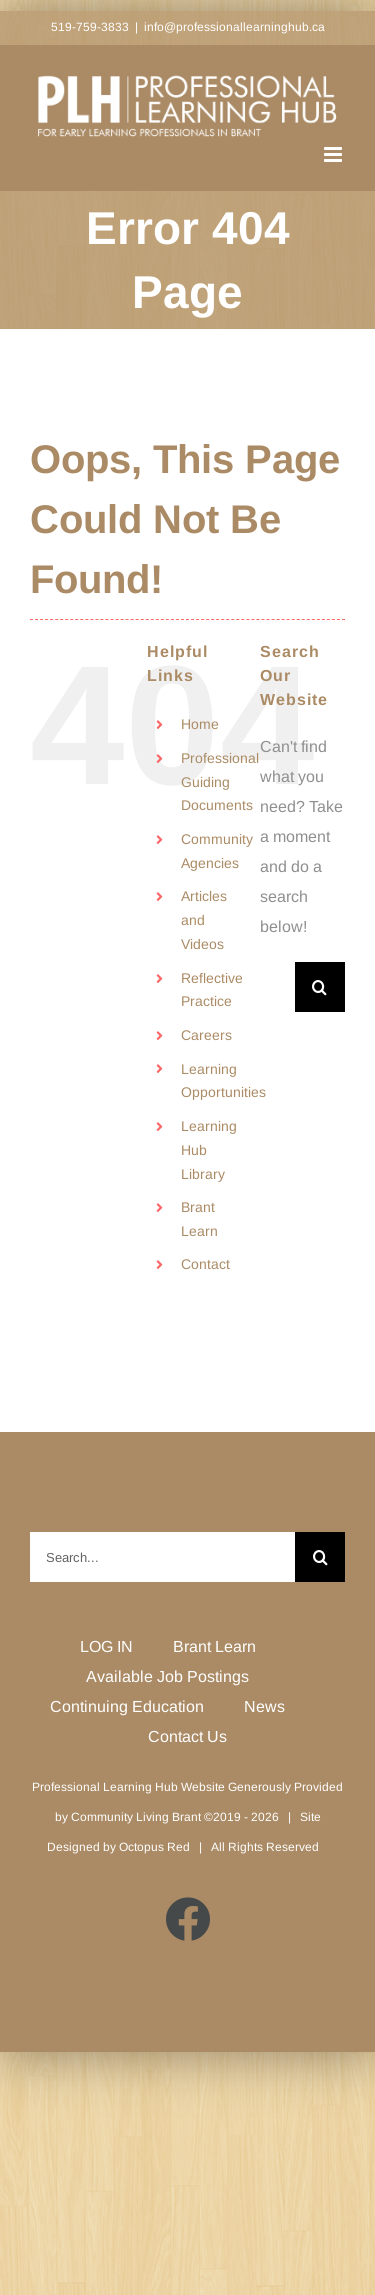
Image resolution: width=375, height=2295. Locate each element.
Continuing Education (127, 1706)
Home (200, 724)
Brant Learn (214, 1646)
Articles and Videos (204, 920)
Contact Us (187, 1736)
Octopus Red (154, 1847)
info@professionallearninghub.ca (234, 27)
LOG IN (106, 1646)
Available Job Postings (167, 1676)
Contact (205, 1264)
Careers (206, 1035)
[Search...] (277, 987)
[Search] (320, 987)
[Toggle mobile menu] (334, 154)
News (264, 1706)
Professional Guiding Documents (220, 782)
